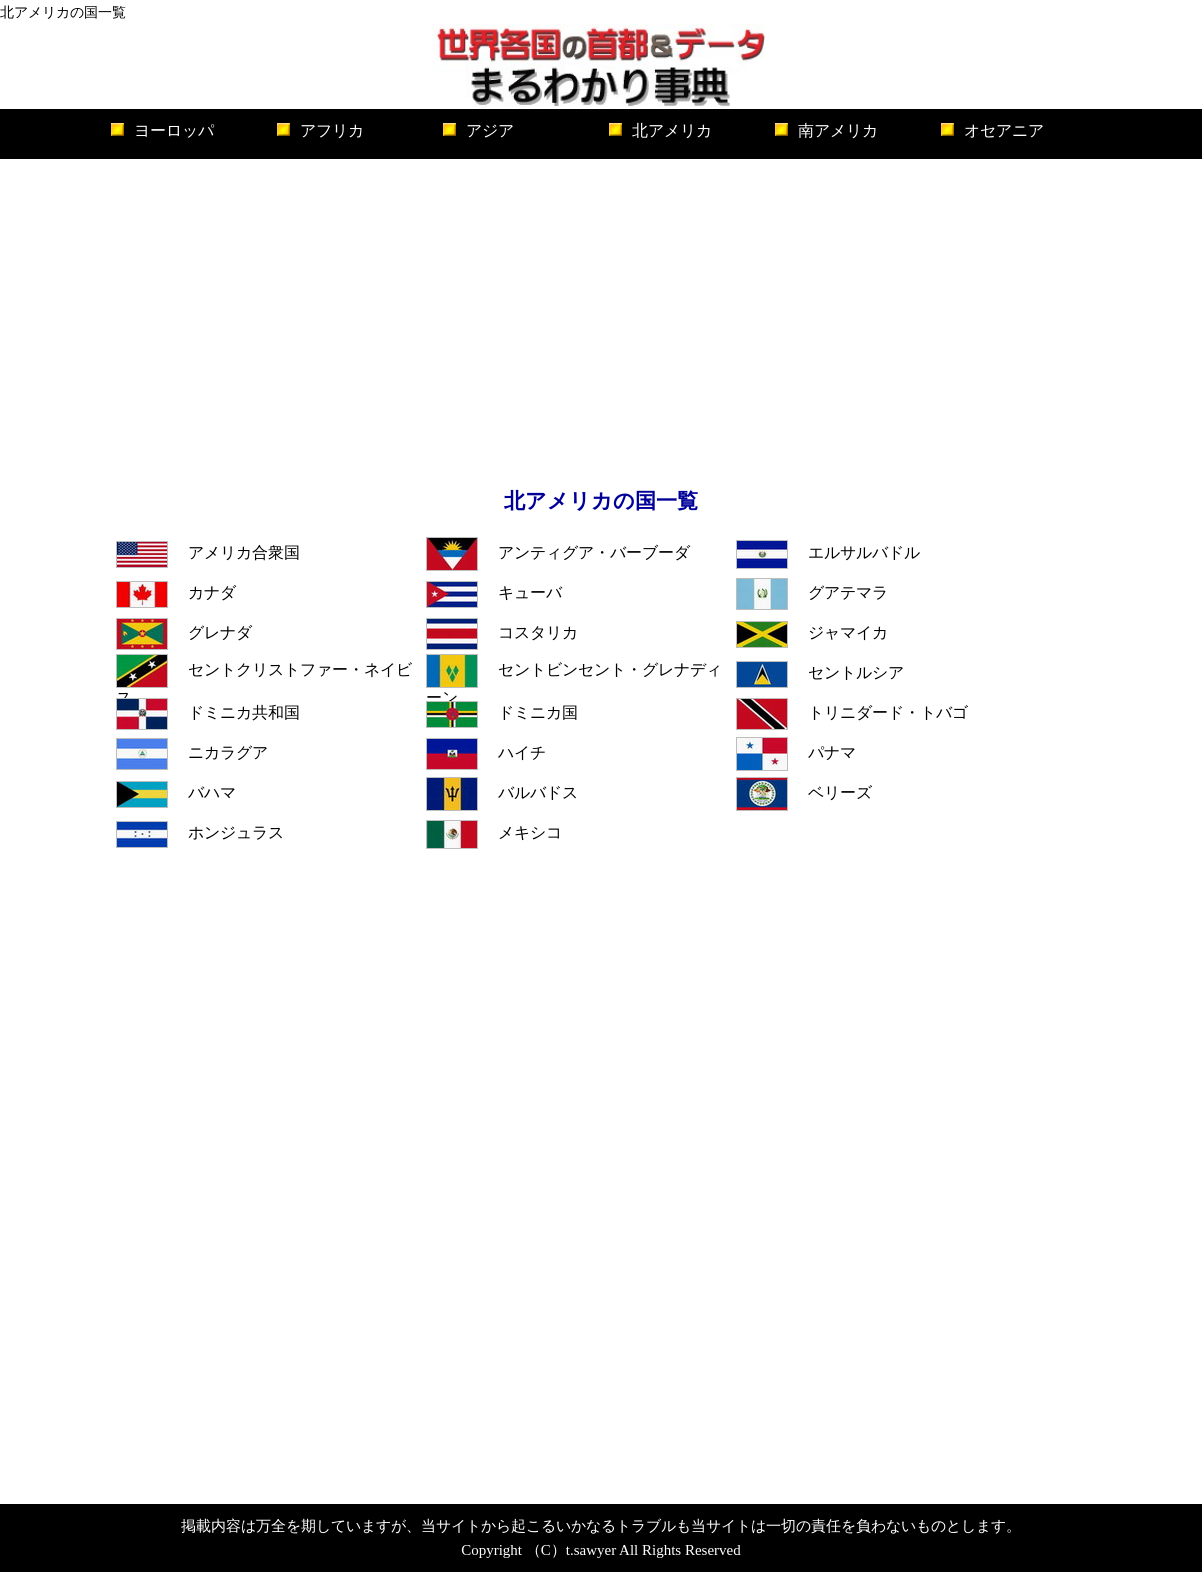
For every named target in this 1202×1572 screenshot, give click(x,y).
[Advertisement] (601, 319)
